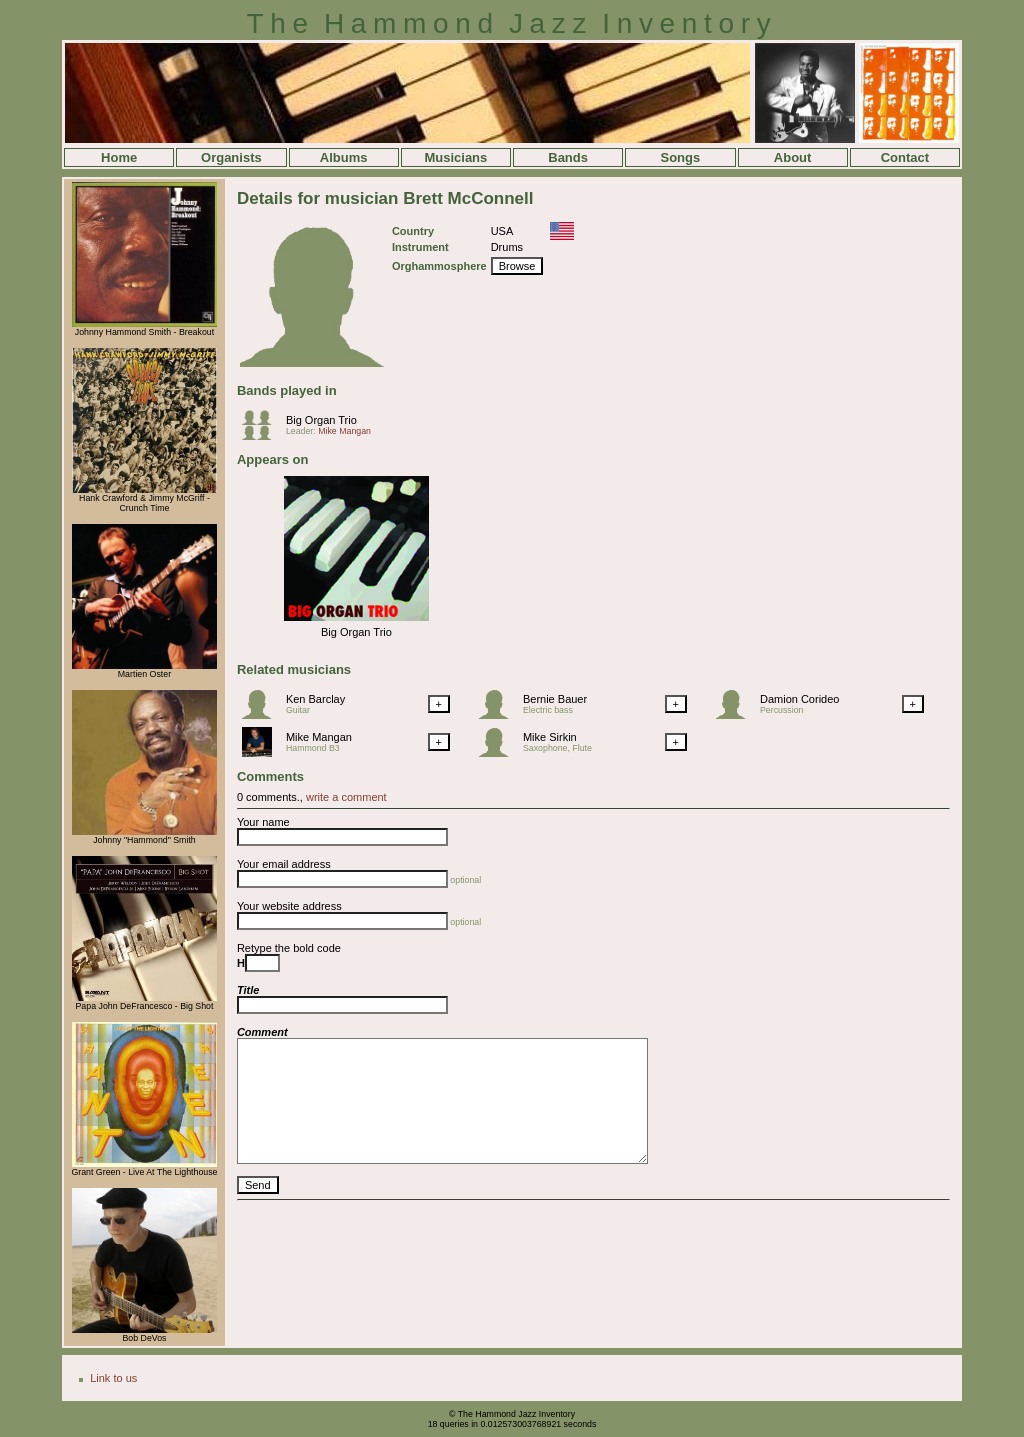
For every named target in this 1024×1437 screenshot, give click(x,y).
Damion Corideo (799, 699)
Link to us (113, 1378)
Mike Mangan (344, 431)
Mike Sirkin (550, 737)
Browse (517, 266)
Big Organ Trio (321, 420)
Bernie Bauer (555, 699)
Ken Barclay (315, 699)
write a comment (346, 797)
